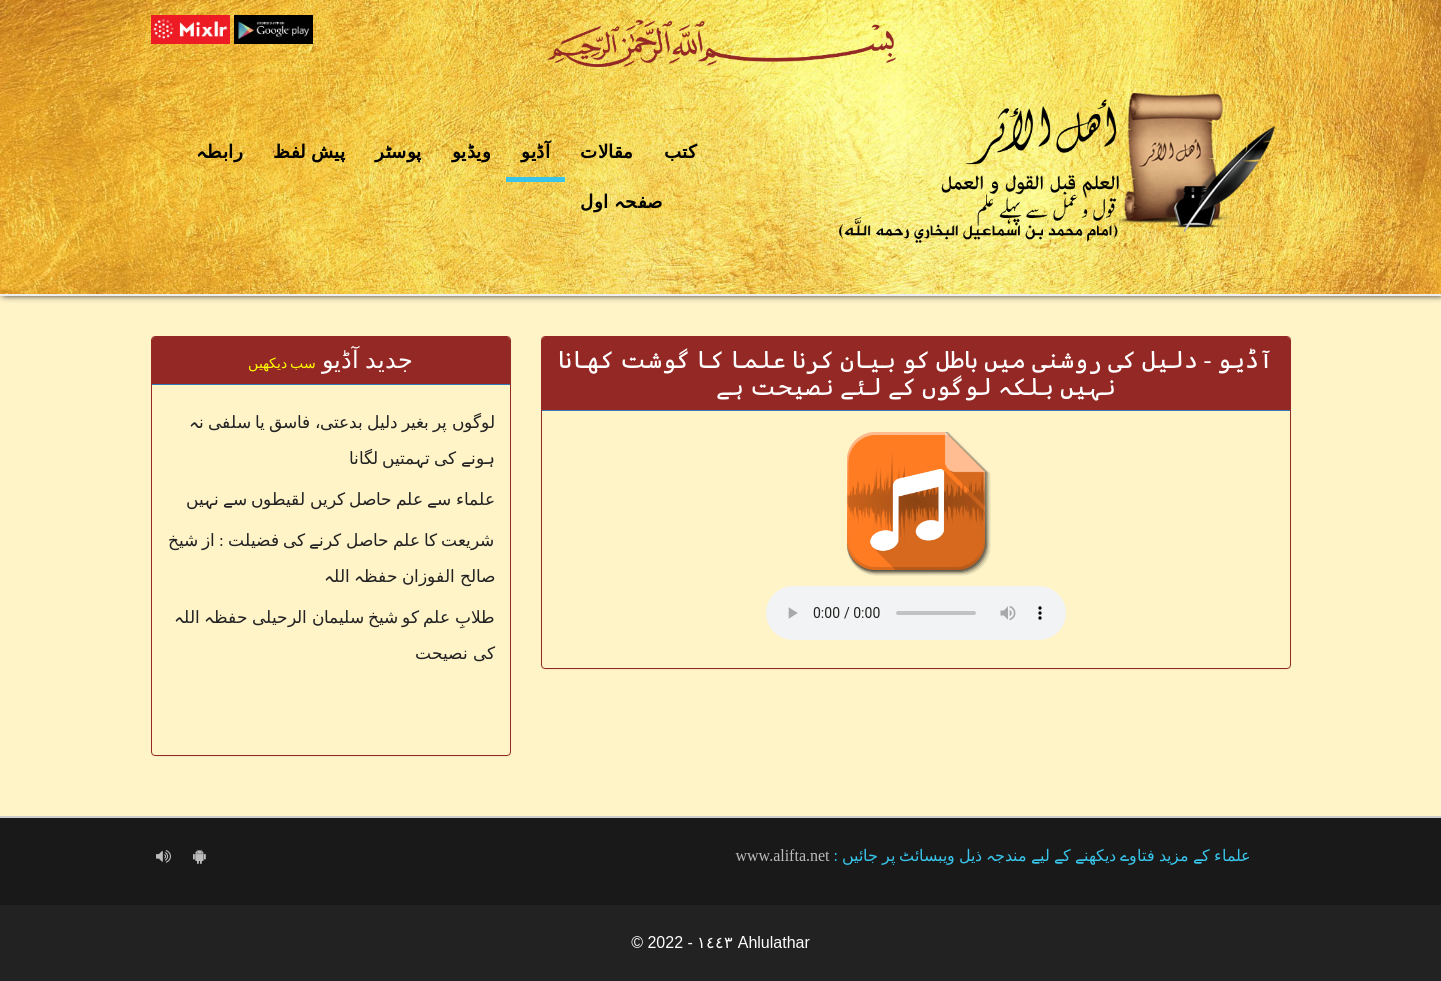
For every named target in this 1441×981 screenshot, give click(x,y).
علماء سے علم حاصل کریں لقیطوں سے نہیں (340, 499)
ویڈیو (472, 152)
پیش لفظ (309, 152)
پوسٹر (398, 152)
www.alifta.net (783, 855)
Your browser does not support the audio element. (916, 613)
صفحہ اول (621, 202)
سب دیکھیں (282, 363)
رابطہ (220, 152)
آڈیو (535, 152)
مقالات (607, 152)
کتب (681, 152)
